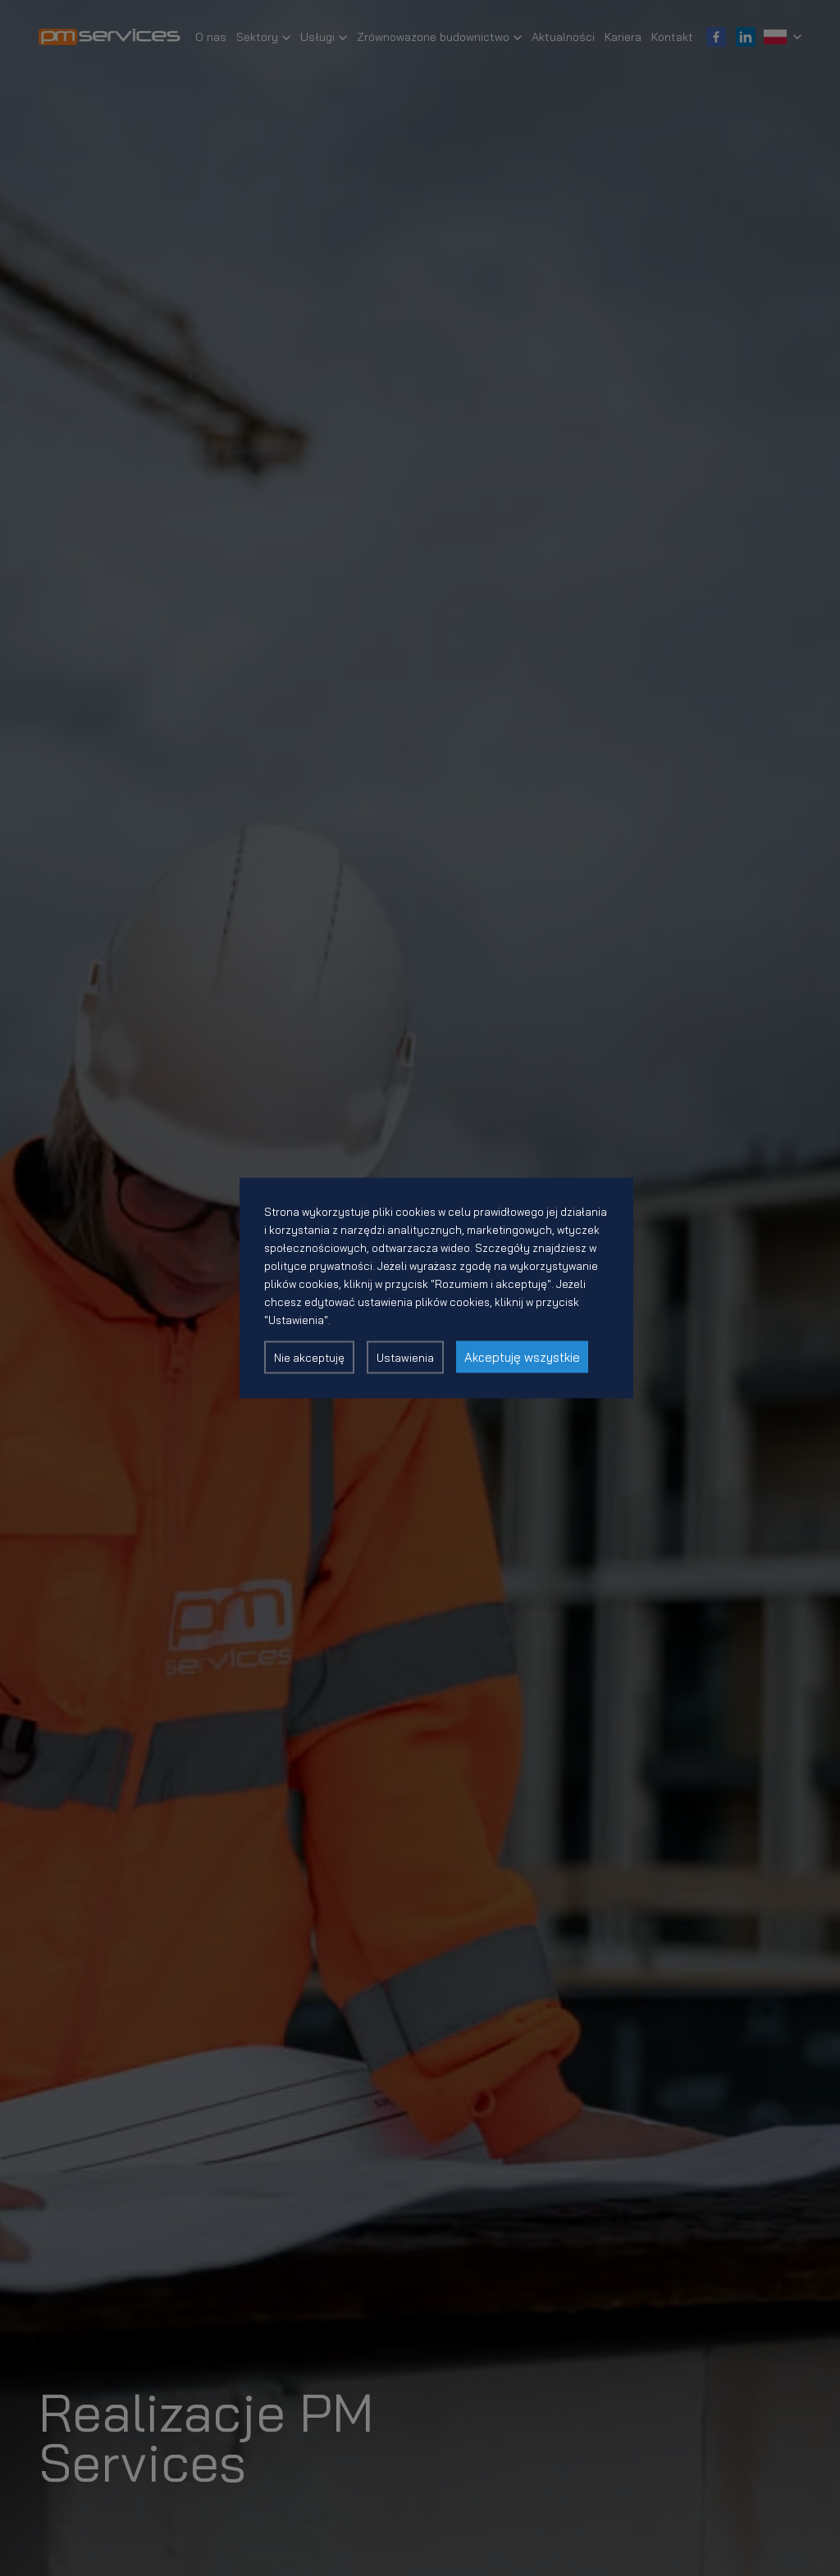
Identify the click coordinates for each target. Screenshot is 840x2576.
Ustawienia (405, 1357)
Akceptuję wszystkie (522, 1357)
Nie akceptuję (309, 1357)
